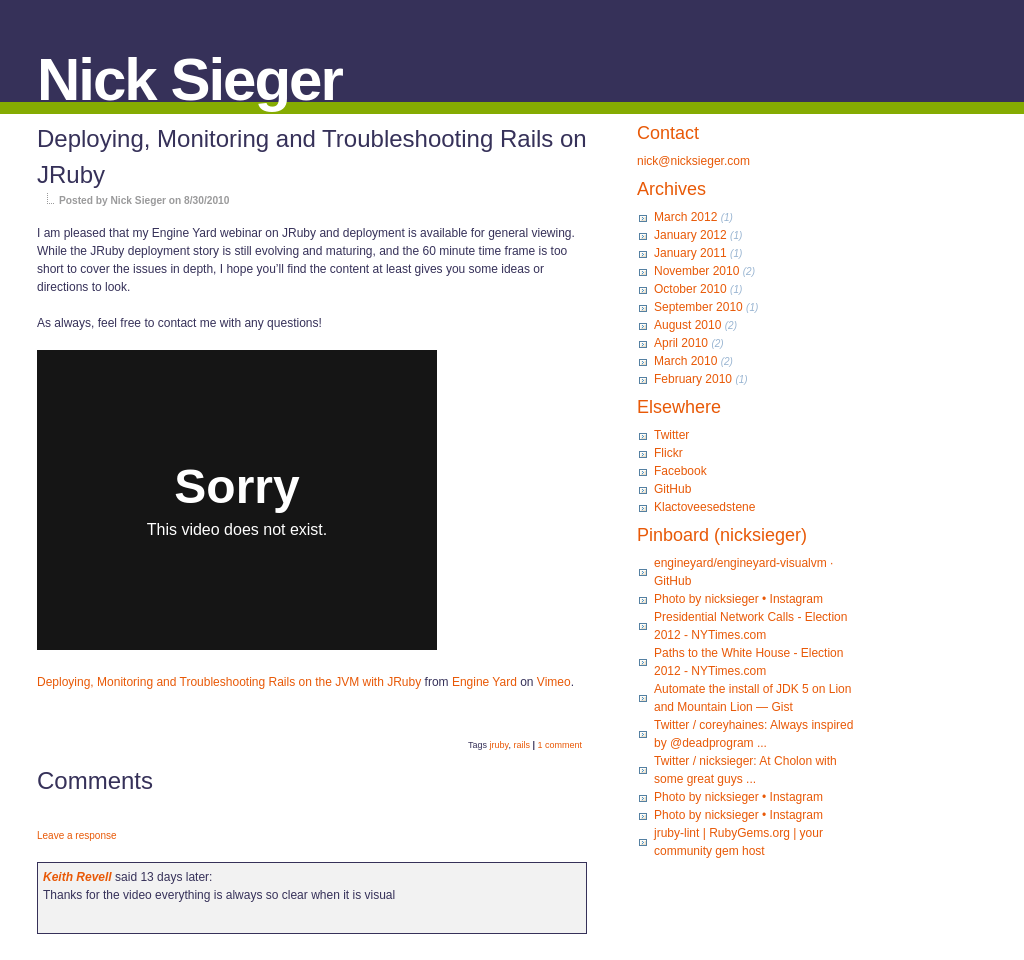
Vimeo (554, 682)
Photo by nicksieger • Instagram (738, 599)
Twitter (671, 435)
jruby (499, 745)
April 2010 (681, 343)
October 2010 (690, 289)
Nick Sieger (189, 79)
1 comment (559, 745)
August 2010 (687, 325)
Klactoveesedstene (704, 507)
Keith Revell (77, 877)
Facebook (680, 471)
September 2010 (698, 307)
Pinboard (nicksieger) (722, 535)
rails (521, 745)
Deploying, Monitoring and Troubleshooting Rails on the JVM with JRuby (229, 682)
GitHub (672, 489)
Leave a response (77, 835)
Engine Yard (484, 682)
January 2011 (690, 253)
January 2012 (690, 235)
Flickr (668, 453)
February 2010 (693, 379)
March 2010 (685, 361)
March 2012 (685, 217)
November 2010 (696, 271)
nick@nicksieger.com (693, 161)
